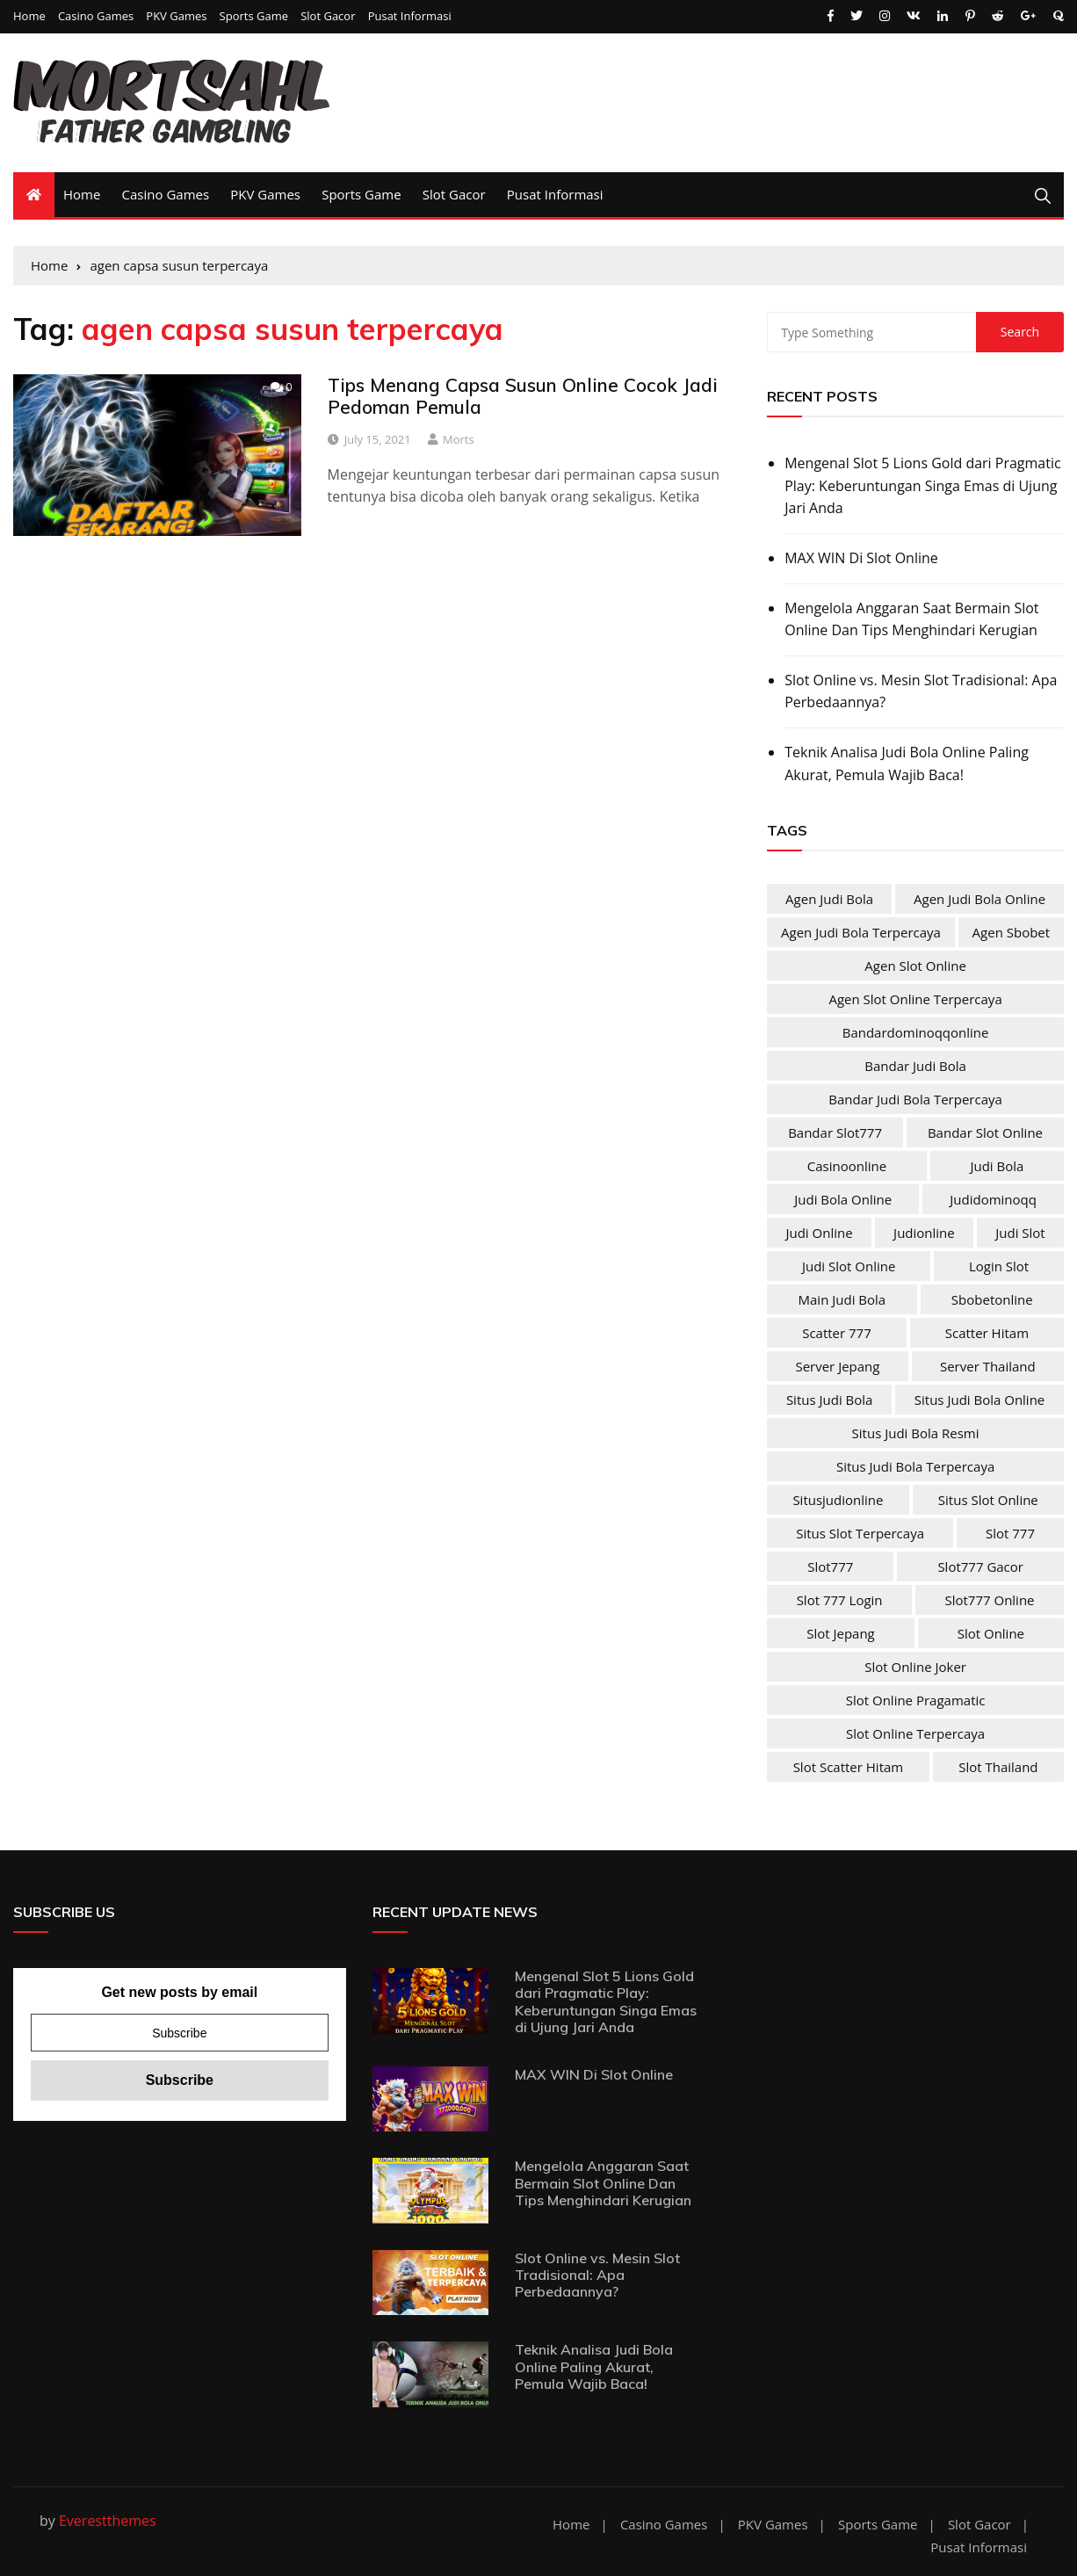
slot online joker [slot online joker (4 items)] (915, 1666)
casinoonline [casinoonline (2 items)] (846, 1166)
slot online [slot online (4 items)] (991, 1633)
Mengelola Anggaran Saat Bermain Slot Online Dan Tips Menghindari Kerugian (911, 619)
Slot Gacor (327, 16)
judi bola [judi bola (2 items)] (996, 1166)
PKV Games (176, 16)
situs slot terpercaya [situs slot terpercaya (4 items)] (860, 1533)
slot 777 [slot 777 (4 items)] (1010, 1533)
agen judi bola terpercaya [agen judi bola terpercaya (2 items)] (861, 932)
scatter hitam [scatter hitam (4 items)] (987, 1333)
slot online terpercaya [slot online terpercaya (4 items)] (915, 1733)
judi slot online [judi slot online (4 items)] (848, 1266)
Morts (458, 439)
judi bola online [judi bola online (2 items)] (843, 1199)
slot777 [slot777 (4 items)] (830, 1566)
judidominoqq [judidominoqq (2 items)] (993, 1199)
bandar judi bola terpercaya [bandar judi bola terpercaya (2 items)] (915, 1099)
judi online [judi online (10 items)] (818, 1232)
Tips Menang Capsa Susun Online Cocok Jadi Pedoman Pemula (523, 395)
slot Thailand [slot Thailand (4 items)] (997, 1767)
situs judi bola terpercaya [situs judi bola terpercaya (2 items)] (915, 1466)
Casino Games (96, 16)
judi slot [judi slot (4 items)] (1019, 1232)
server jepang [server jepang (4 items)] (837, 1366)
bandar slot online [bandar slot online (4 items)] (985, 1132)
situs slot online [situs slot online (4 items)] (988, 1500)
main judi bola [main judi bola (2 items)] (842, 1299)
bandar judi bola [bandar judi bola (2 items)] (915, 1066)
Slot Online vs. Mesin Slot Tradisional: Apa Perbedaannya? (920, 691)
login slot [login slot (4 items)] (999, 1266)
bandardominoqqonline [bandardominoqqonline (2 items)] (915, 1032)
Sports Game (254, 16)
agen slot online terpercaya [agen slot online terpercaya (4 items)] (914, 999)
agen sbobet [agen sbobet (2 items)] (1011, 932)
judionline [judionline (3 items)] (924, 1232)
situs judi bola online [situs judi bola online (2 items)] (979, 1399)
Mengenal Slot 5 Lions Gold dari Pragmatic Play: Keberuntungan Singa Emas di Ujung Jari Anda (922, 485)
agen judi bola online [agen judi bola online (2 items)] (979, 899)
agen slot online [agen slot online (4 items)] (915, 965)
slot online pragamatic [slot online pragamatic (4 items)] (916, 1700)
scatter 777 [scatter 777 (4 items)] (836, 1333)
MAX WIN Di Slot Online (861, 558)
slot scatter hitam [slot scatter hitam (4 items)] (848, 1767)
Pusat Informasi (410, 16)
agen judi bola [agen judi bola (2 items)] (829, 899)
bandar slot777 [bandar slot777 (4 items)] (835, 1132)
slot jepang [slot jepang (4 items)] (840, 1633)
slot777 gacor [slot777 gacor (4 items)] (980, 1566)
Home (29, 16)
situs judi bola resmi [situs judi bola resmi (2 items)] (915, 1433)
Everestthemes (107, 2520)
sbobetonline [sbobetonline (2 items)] (992, 1299)
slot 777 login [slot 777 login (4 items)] (840, 1600)
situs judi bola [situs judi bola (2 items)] (829, 1399)
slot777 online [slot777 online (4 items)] (989, 1600)
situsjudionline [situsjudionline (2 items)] (837, 1500)
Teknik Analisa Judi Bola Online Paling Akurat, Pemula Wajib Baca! (906, 763)
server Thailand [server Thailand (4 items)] (988, 1366)
